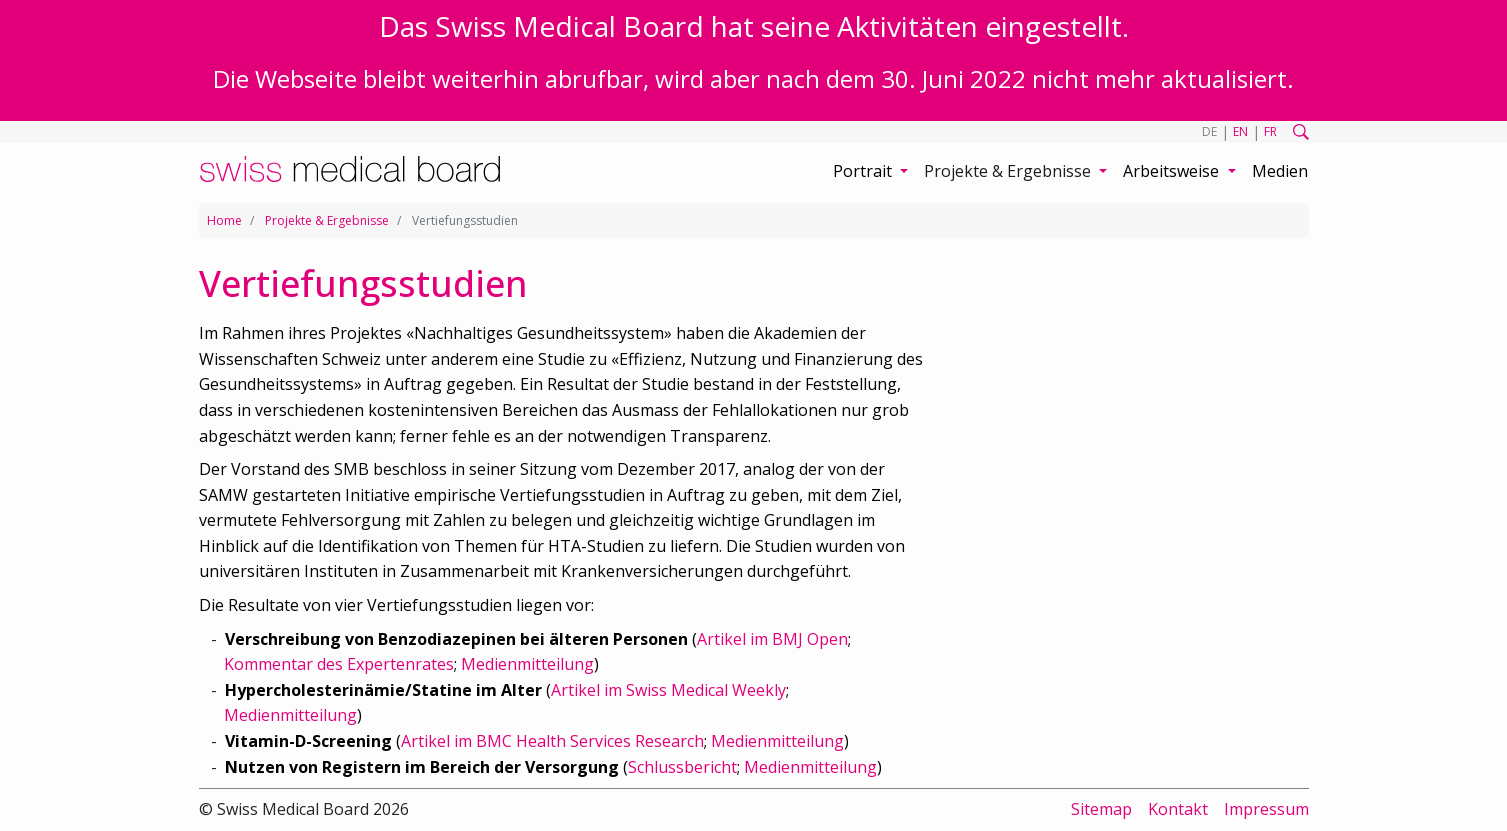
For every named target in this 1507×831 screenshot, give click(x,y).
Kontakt (1178, 809)
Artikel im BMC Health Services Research (552, 741)
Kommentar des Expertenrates (339, 664)
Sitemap (1101, 809)
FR (1270, 131)
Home (224, 220)
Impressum (1266, 809)
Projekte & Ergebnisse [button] (1009, 171)
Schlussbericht (682, 767)
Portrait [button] (864, 171)
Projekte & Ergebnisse (327, 220)
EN (1240, 131)
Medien (1280, 171)
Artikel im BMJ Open (772, 639)
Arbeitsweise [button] (1173, 171)
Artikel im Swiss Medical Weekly (668, 690)
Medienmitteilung (527, 664)
